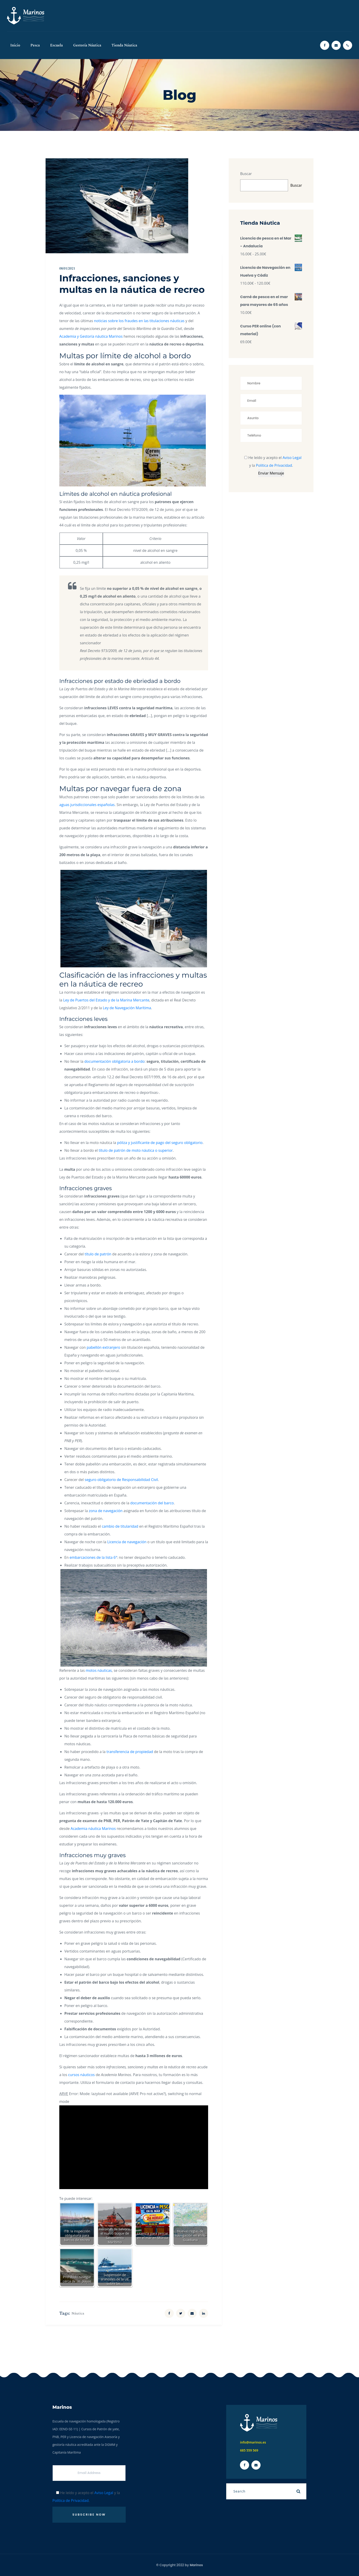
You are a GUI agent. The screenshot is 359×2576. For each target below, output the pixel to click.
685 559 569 (249, 2450)
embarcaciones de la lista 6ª (93, 1557)
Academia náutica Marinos (93, 1828)
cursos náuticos (81, 2074)
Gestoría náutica (87, 45)
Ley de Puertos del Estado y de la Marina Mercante (106, 1000)
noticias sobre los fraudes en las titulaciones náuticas (139, 320)
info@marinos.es (253, 2442)
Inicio (15, 45)
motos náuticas (99, 1670)
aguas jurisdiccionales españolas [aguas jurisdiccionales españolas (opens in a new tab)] (87, 804)
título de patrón (98, 1254)
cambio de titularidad (120, 1526)
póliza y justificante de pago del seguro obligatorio (159, 1142)
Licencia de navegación (127, 1541)
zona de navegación (105, 1510)
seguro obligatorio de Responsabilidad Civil (121, 1479)
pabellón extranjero (103, 1347)
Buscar (246, 173)
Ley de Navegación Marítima (127, 1007)
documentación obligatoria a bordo (114, 1061)
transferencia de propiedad (129, 1751)
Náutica (77, 2313)
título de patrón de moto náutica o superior (136, 1150)
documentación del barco (152, 1502)
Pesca (35, 45)
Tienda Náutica (124, 45)
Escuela (56, 45)
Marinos (196, 2565)
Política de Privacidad (274, 465)
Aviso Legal (292, 457)
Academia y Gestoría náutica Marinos (91, 336)
